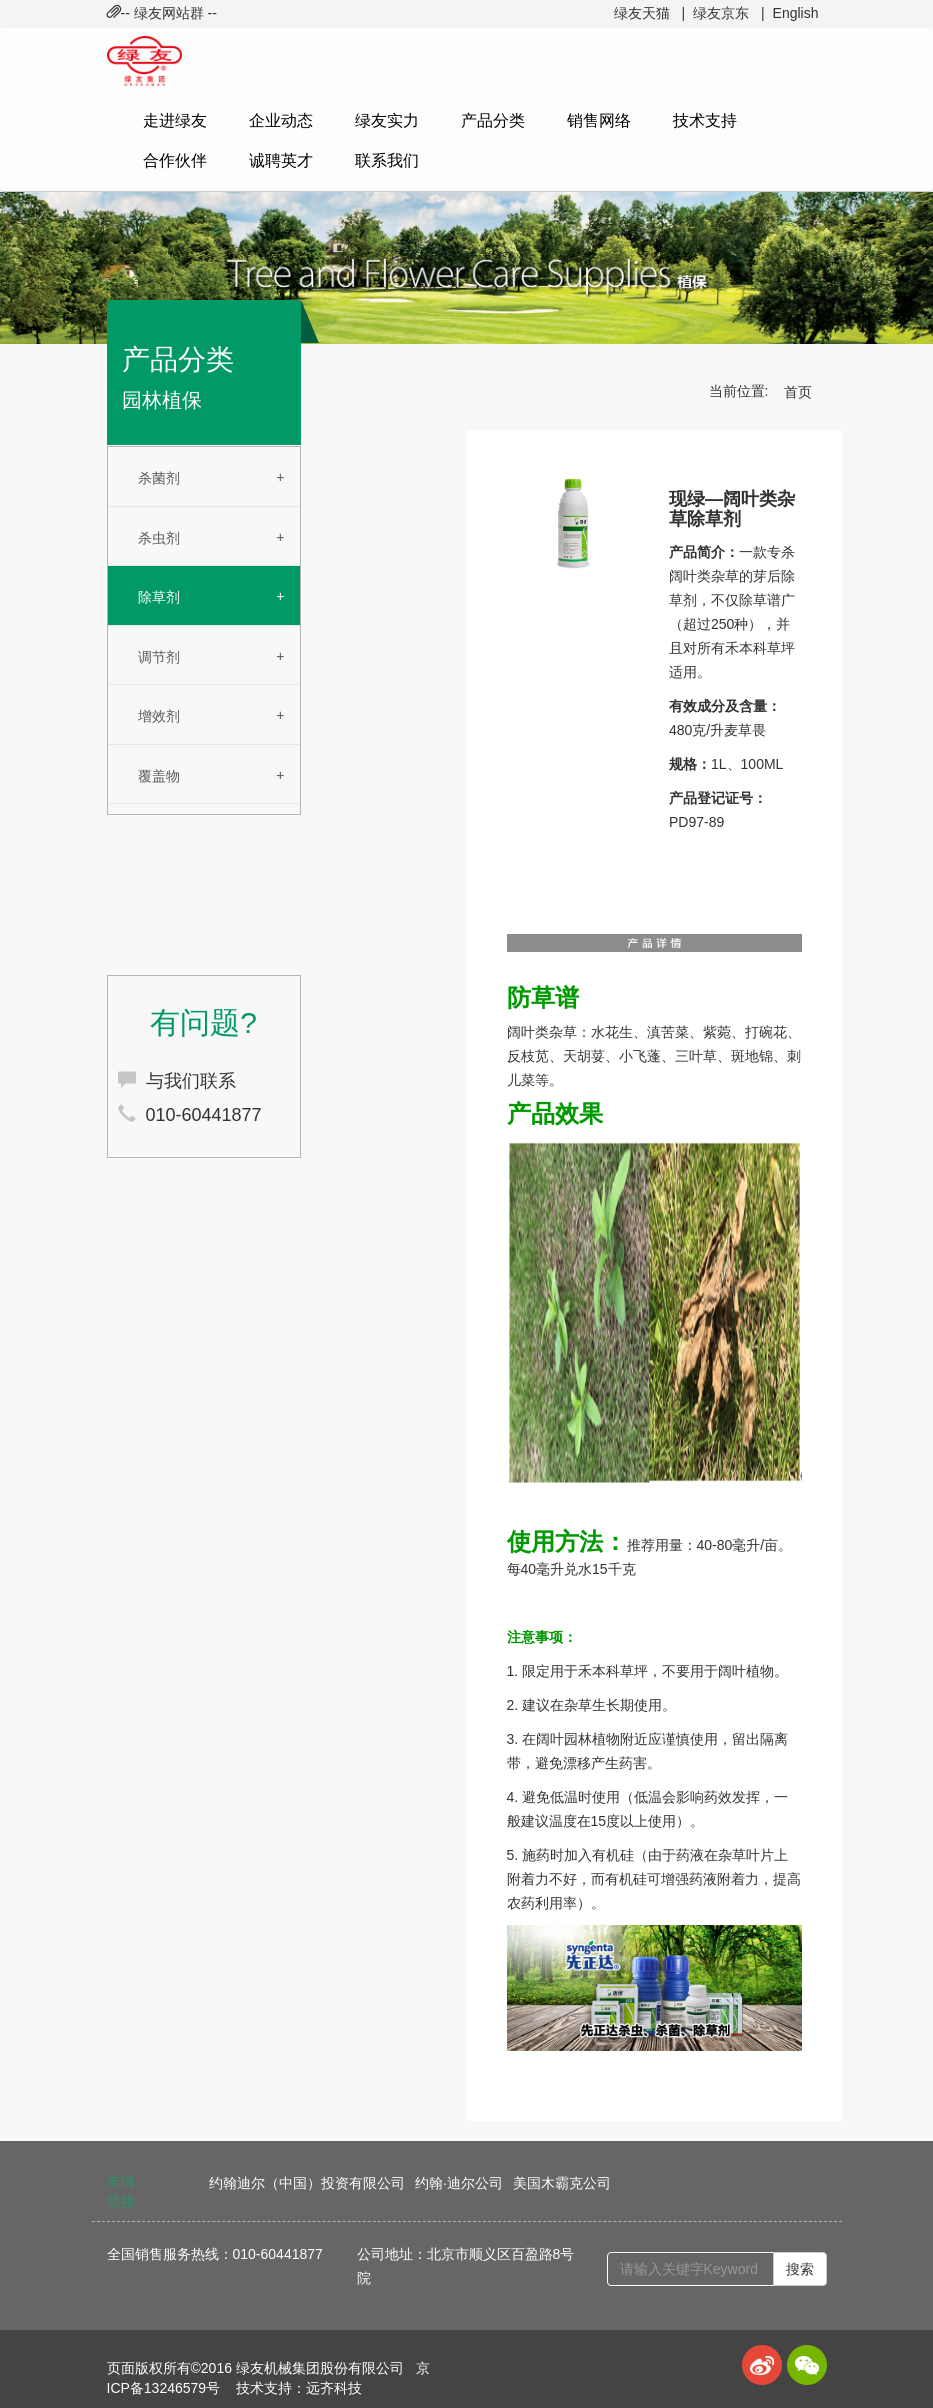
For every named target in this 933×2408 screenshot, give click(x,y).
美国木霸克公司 (562, 2183)
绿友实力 (387, 120)
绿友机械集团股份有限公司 (320, 2368)
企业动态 (281, 120)
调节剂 (159, 657)
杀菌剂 (159, 478)
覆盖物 (159, 776)
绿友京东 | (728, 13)
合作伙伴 (175, 160)
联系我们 (387, 160)
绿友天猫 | (649, 13)
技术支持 (705, 120)
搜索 (800, 2269)
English (796, 13)
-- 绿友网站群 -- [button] (162, 13)
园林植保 (162, 400)
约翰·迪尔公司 (459, 2183)
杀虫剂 (159, 538)
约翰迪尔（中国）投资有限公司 (307, 2183)
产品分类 (493, 120)
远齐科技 (334, 2388)
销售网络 (599, 120)
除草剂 (159, 597)
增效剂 (159, 716)
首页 (798, 392)
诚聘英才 (281, 160)
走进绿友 (175, 120)
